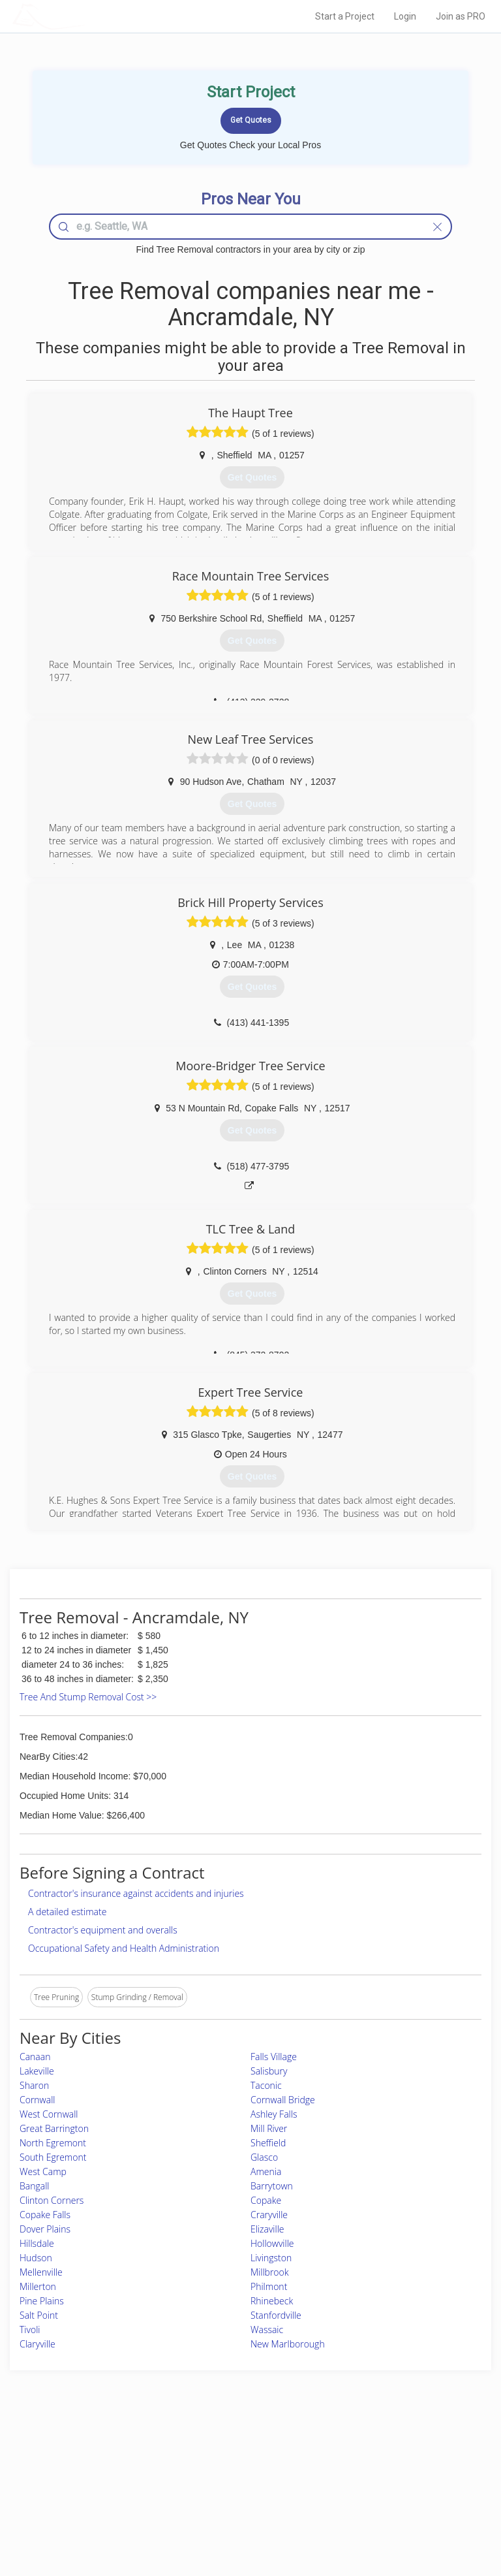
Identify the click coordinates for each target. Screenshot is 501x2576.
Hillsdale (37, 2243)
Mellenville (41, 2272)
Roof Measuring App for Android (240, 2511)
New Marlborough (287, 2344)
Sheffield (268, 2143)
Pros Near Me (77, 2468)
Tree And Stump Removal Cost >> (88, 1697)
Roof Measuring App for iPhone (239, 2497)
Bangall (34, 2186)
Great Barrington (54, 2128)
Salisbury (268, 2071)
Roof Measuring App (219, 2482)
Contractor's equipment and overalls (102, 1930)
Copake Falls (45, 2214)
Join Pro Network (214, 2453)
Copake (265, 2200)
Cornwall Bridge (282, 2099)
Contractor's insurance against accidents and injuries (136, 1893)
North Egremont (53, 2143)
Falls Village (273, 2056)
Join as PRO (460, 16)
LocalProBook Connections (400, 2497)
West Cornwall (49, 2114)
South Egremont (53, 2157)
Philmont (268, 2286)
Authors (365, 2482)
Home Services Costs (90, 2453)
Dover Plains (45, 2229)
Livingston (271, 2257)
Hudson (36, 2257)
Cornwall (37, 2099)
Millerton (38, 2286)
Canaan (35, 2056)
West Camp (43, 2171)
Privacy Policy (376, 2468)
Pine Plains (42, 2301)
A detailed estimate (67, 1911)
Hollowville (272, 2243)
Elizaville (267, 2229)
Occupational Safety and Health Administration (123, 1948)
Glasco (264, 2157)
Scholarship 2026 (382, 2453)
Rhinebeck (271, 2301)
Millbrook (269, 2272)
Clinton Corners (52, 2200)
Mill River (268, 2128)
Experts (196, 2468)
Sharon (34, 2085)
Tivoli (30, 2329)
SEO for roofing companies (399, 2511)
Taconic (266, 2085)
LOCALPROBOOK (88, 16)
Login (405, 16)
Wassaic (266, 2329)
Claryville (37, 2344)
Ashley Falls (273, 2114)
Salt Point (39, 2315)
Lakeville (37, 2071)
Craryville (269, 2214)
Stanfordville (275, 2315)
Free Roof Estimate (86, 2497)
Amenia (265, 2171)
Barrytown (271, 2186)
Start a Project (344, 16)
